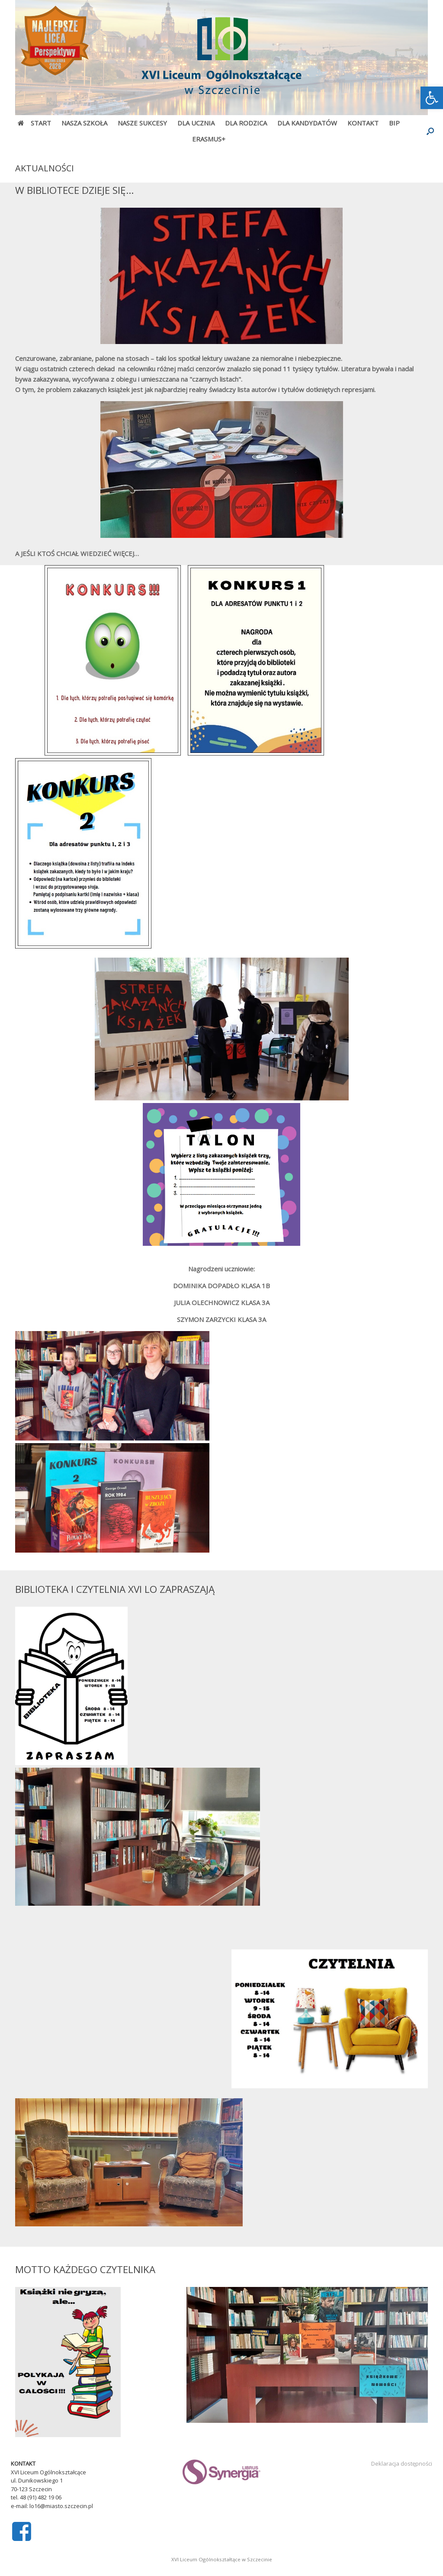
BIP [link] (394, 123)
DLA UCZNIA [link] (196, 123)
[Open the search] (430, 131)
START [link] (34, 123)
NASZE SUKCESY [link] (142, 123)
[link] (432, 98)
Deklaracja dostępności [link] (401, 2463)
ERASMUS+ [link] (208, 139)
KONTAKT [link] (363, 123)
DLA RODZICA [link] (246, 123)
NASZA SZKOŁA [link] (84, 123)
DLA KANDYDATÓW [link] (307, 123)
